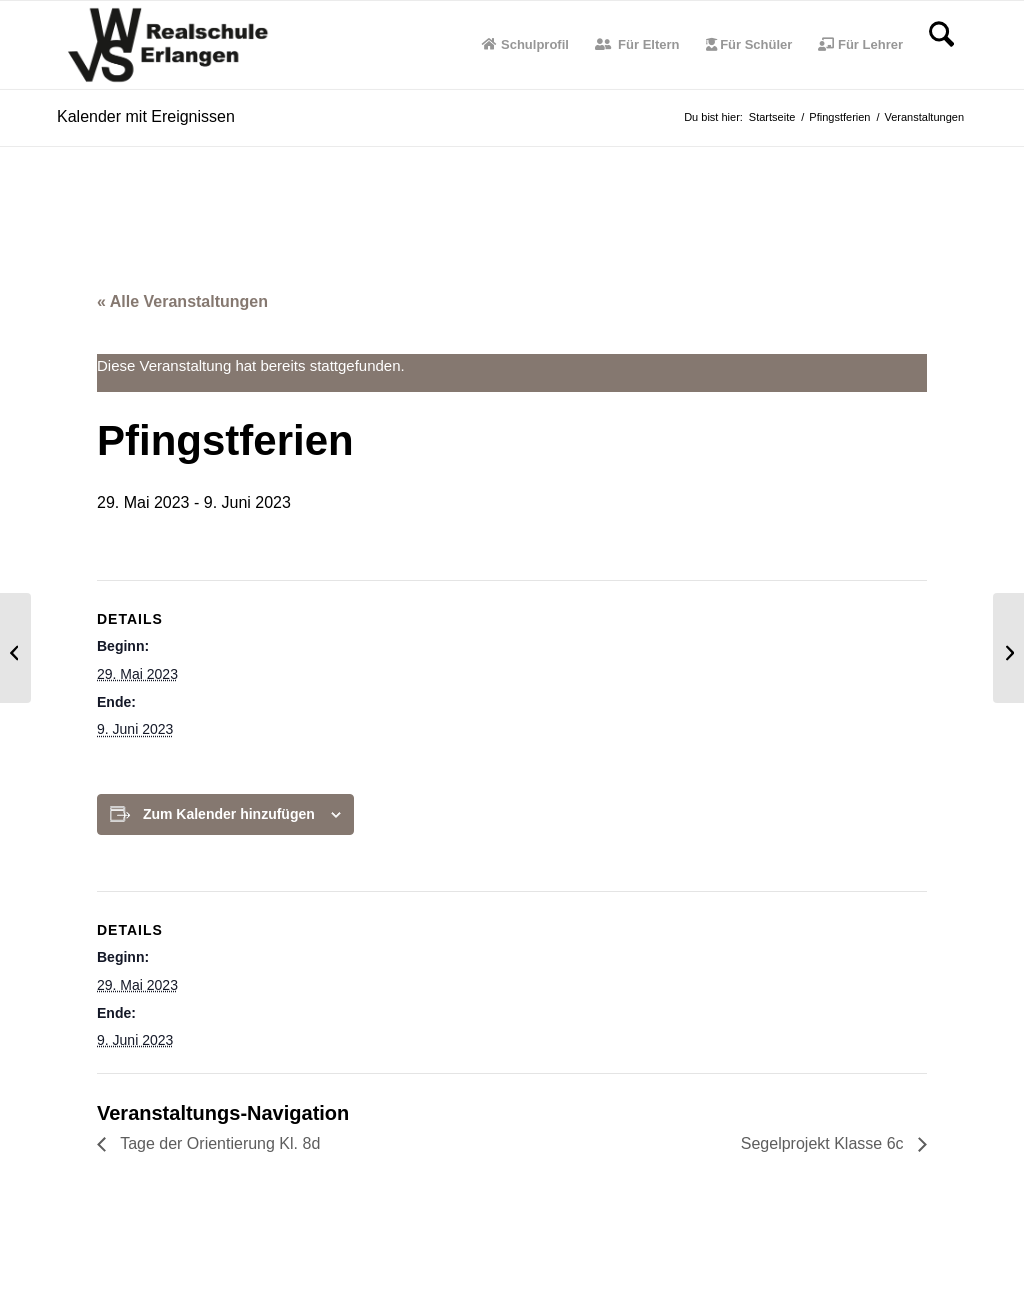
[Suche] (941, 45)
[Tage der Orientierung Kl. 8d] (15, 648)
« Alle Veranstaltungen (182, 301)
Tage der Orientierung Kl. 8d (218, 1143)
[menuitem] (525, 45)
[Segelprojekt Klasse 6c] (1008, 648)
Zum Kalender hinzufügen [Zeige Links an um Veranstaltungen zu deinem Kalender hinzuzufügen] (229, 814)
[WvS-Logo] (171, 45)
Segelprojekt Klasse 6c (824, 1143)
